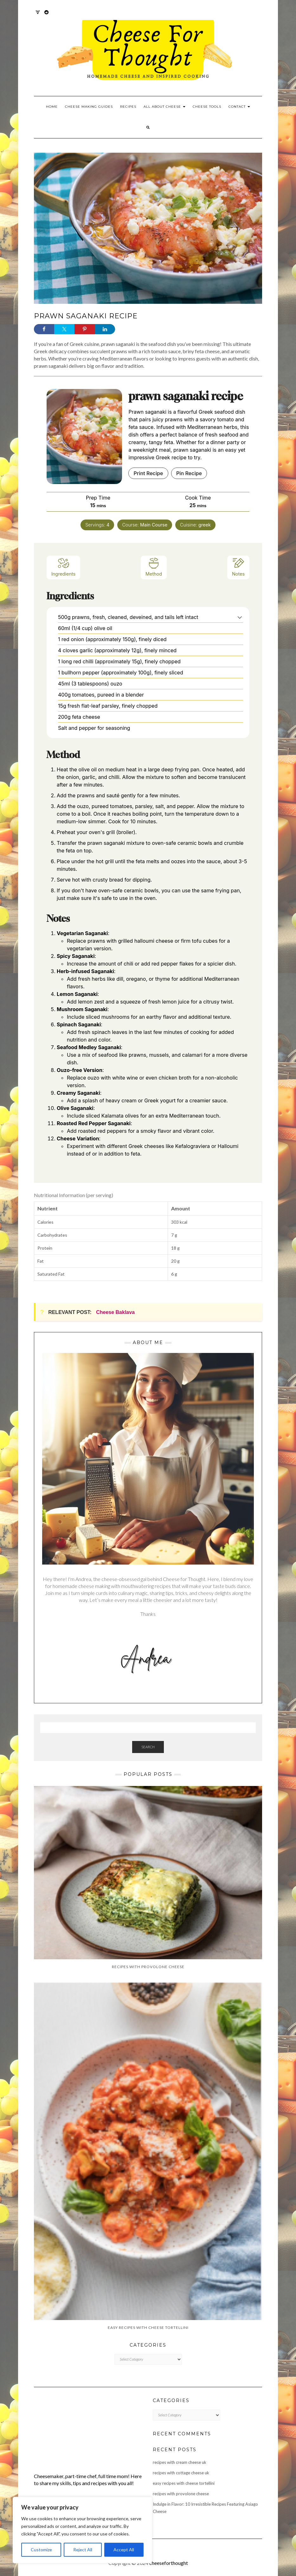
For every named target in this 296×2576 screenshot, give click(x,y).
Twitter (38, 15)
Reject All (82, 2549)
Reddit (47, 15)
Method (153, 567)
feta (141, 861)
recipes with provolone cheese (181, 2493)
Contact (239, 107)
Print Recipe (148, 473)
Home (52, 107)
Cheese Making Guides (89, 107)
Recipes (128, 107)
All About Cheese (164, 107)
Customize (41, 2549)
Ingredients (63, 567)
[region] (82, 2530)
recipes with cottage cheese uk (181, 2472)
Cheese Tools (207, 107)
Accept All (123, 2549)
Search (148, 1747)
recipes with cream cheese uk (179, 2462)
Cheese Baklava (115, 1312)
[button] (239, 617)
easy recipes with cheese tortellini (184, 2483)
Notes (238, 567)
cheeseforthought (168, 2563)
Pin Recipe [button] (189, 473)
